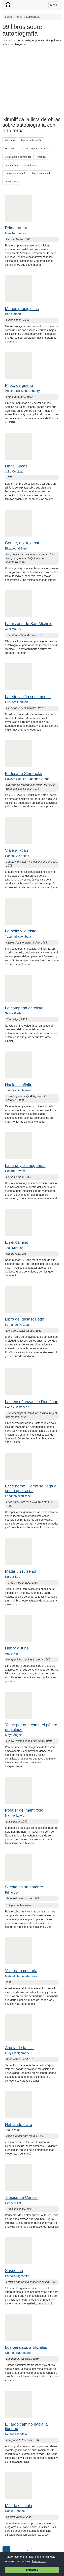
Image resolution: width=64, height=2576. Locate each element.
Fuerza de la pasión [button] (31, 140)
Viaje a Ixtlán (16, 850)
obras (8, 16)
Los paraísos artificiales (26, 2347)
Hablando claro (18, 2124)
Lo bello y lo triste (20, 931)
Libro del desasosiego (24, 1319)
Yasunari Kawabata (18, 936)
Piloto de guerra (19, 385)
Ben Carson (13, 314)
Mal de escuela (18, 2505)
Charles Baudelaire (18, 2352)
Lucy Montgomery (17, 2053)
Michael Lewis (14, 1815)
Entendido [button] (32, 2570)
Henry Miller (13, 2203)
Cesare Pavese (15, 1171)
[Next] (27, 2550)
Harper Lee (12, 1576)
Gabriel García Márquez (21, 1976)
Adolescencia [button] (12, 181)
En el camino (16, 1242)
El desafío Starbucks (23, 773)
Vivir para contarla (21, 1970)
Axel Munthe (13, 629)
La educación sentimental (28, 696)
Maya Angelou (14, 1735)
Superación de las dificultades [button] (20, 165)
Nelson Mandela (16, 2434)
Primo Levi (12, 1892)
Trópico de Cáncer (21, 2197)
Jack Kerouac (14, 1248)
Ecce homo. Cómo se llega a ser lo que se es (30, 1488)
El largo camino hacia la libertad (26, 2426)
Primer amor (16, 228)
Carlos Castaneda (17, 856)
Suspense (14, 2270)
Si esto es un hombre (24, 1887)
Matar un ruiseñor (21, 1571)
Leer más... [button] (39, 2561)
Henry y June (17, 1648)
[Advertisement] (32, 81)
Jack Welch (12, 2130)
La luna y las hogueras (25, 1165)
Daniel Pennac (15, 2511)
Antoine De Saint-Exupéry (22, 390)
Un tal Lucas (16, 466)
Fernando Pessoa (17, 1324)
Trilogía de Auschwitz (18, 1905)
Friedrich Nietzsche (18, 1496)
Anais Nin (11, 1653)
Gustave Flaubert (16, 702)
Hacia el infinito (18, 1084)
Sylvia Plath (13, 1013)
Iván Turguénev (15, 233)
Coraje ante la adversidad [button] (18, 156)
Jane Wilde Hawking (18, 1090)
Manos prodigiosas (22, 308)
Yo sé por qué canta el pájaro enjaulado (31, 1727)
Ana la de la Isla (19, 2047)
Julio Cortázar (14, 471)
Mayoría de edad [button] (41, 173)
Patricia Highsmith (17, 2276)
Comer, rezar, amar (22, 543)
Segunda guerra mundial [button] (35, 148)
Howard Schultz (15, 779)
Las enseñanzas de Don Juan (31, 1401)
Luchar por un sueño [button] (15, 173)
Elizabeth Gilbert (16, 548)
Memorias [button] (10, 140)
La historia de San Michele (28, 623)
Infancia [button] (41, 156)
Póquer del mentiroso (24, 1810)
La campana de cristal (24, 1008)
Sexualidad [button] (10, 148)
